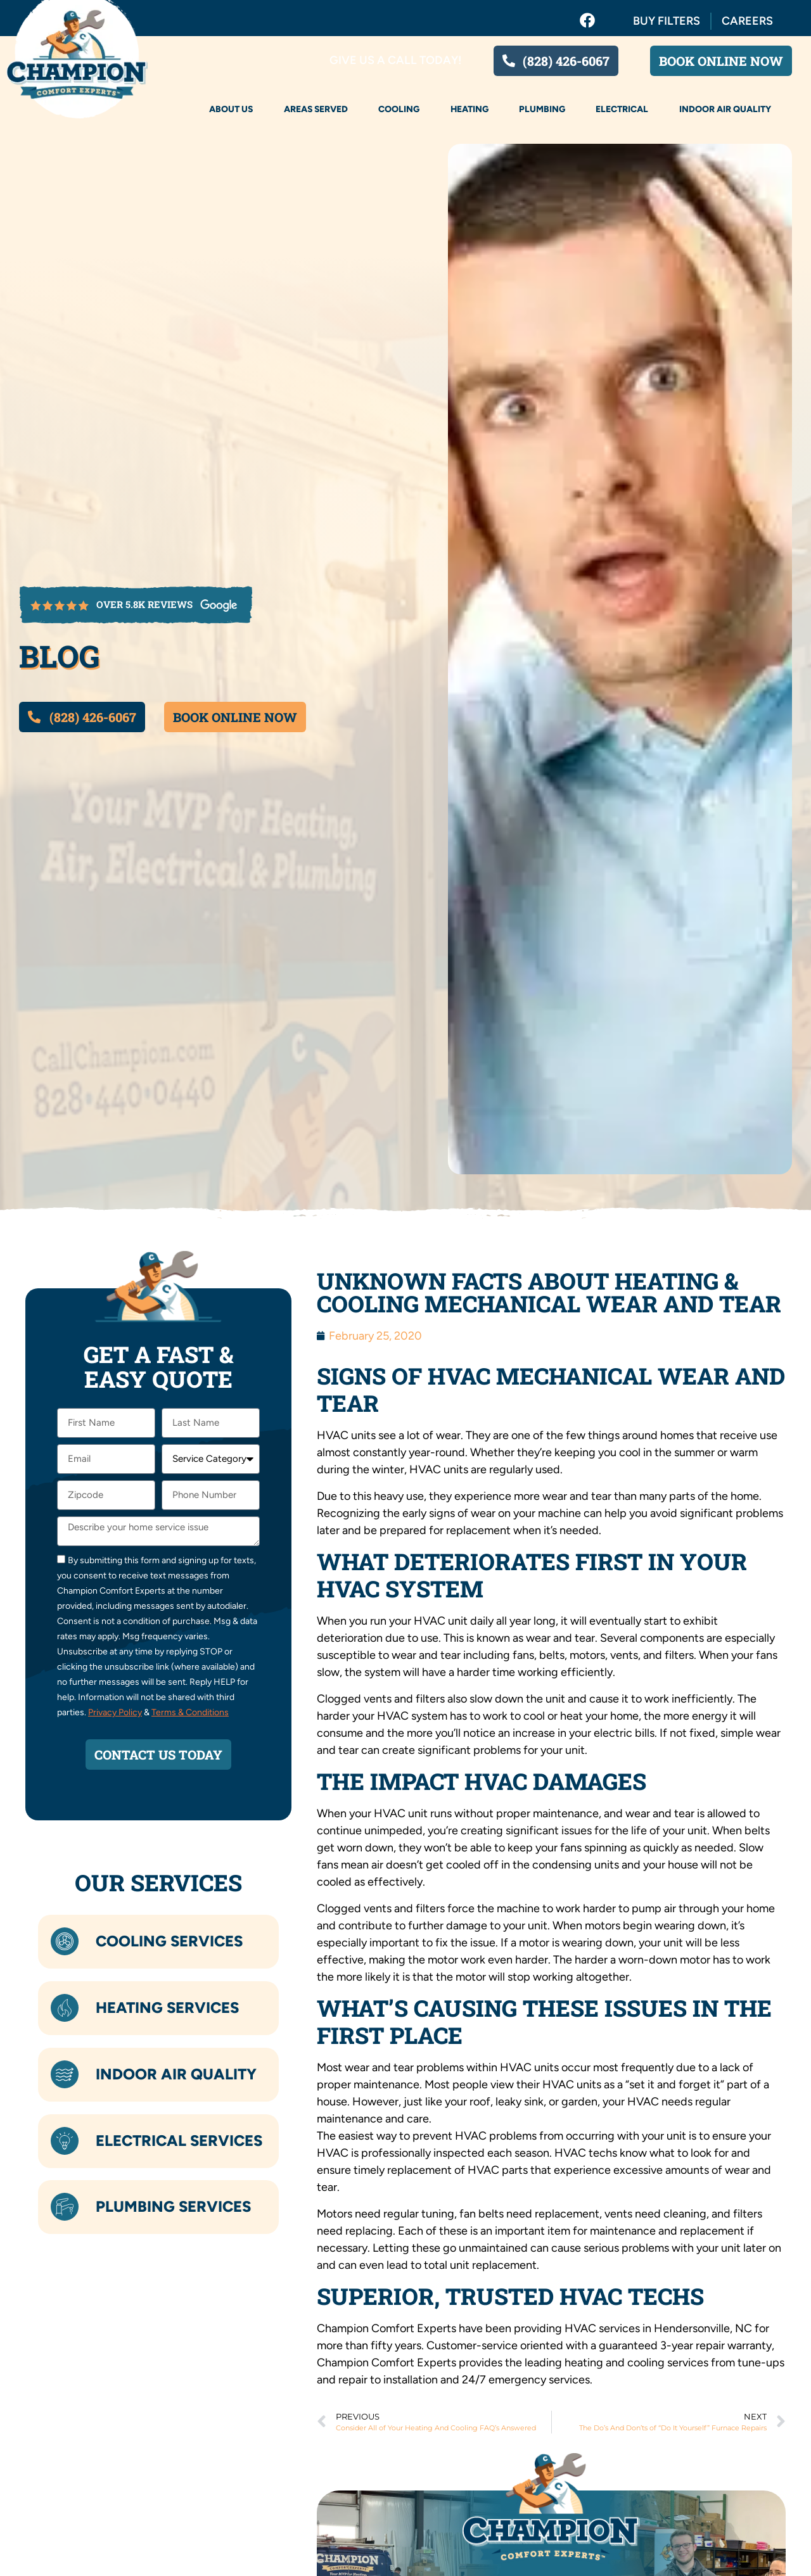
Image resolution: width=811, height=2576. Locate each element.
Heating (469, 109)
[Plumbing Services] (65, 2207)
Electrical (622, 109)
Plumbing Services (173, 2206)
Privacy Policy (115, 1712)
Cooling (398, 109)
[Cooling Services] (65, 1942)
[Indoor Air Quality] (65, 2074)
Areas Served (316, 109)
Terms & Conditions (190, 1712)
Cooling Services (169, 1941)
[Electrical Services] (65, 2141)
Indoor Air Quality (725, 109)
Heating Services (167, 2007)
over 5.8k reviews (144, 604)
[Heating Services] (65, 2008)
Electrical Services (179, 2140)
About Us (231, 109)
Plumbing (542, 109)
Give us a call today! (395, 60)
